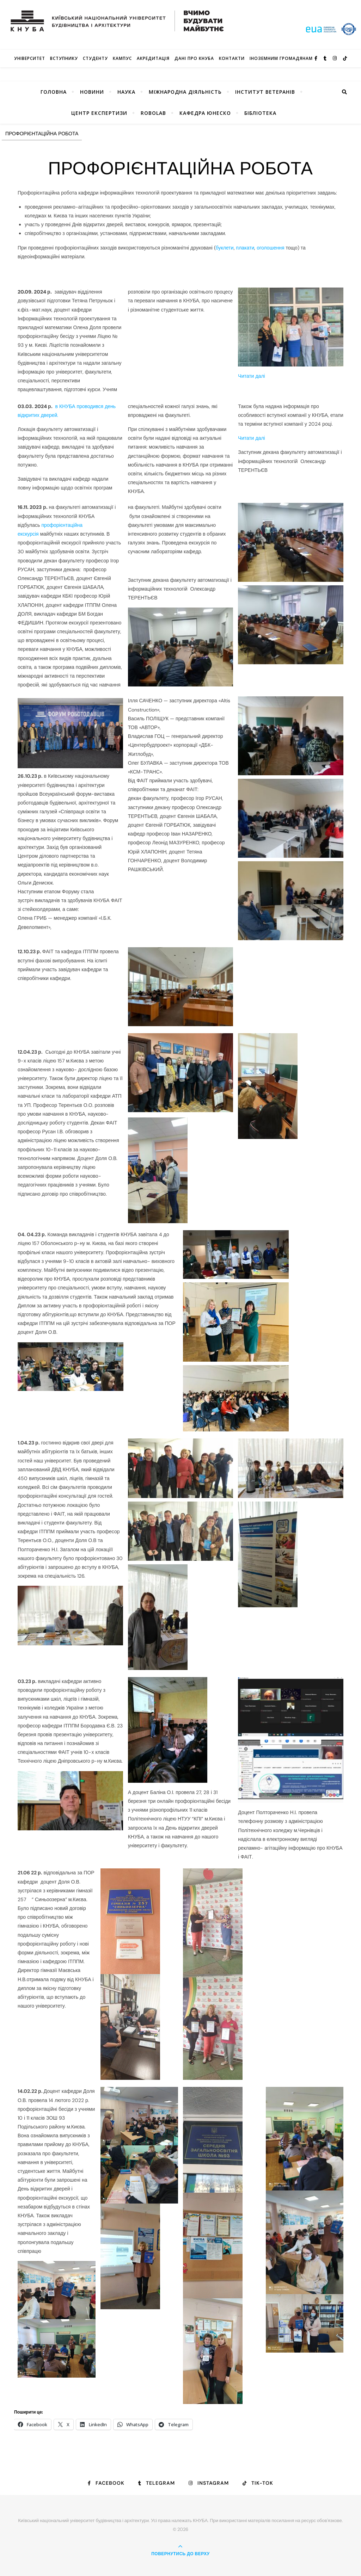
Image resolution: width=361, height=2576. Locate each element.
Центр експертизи (99, 113)
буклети (225, 248)
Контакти (232, 58)
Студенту (95, 58)
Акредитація (153, 58)
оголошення (270, 248)
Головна (54, 91)
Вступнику (64, 58)
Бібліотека (260, 113)
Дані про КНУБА (194, 58)
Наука (126, 91)
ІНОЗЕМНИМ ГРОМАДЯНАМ (281, 58)
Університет (29, 58)
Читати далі (251, 376)
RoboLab (153, 113)
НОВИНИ (92, 91)
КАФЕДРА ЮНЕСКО (205, 113)
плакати (245, 248)
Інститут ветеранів (265, 91)
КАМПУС (122, 58)
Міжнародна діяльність (185, 91)
